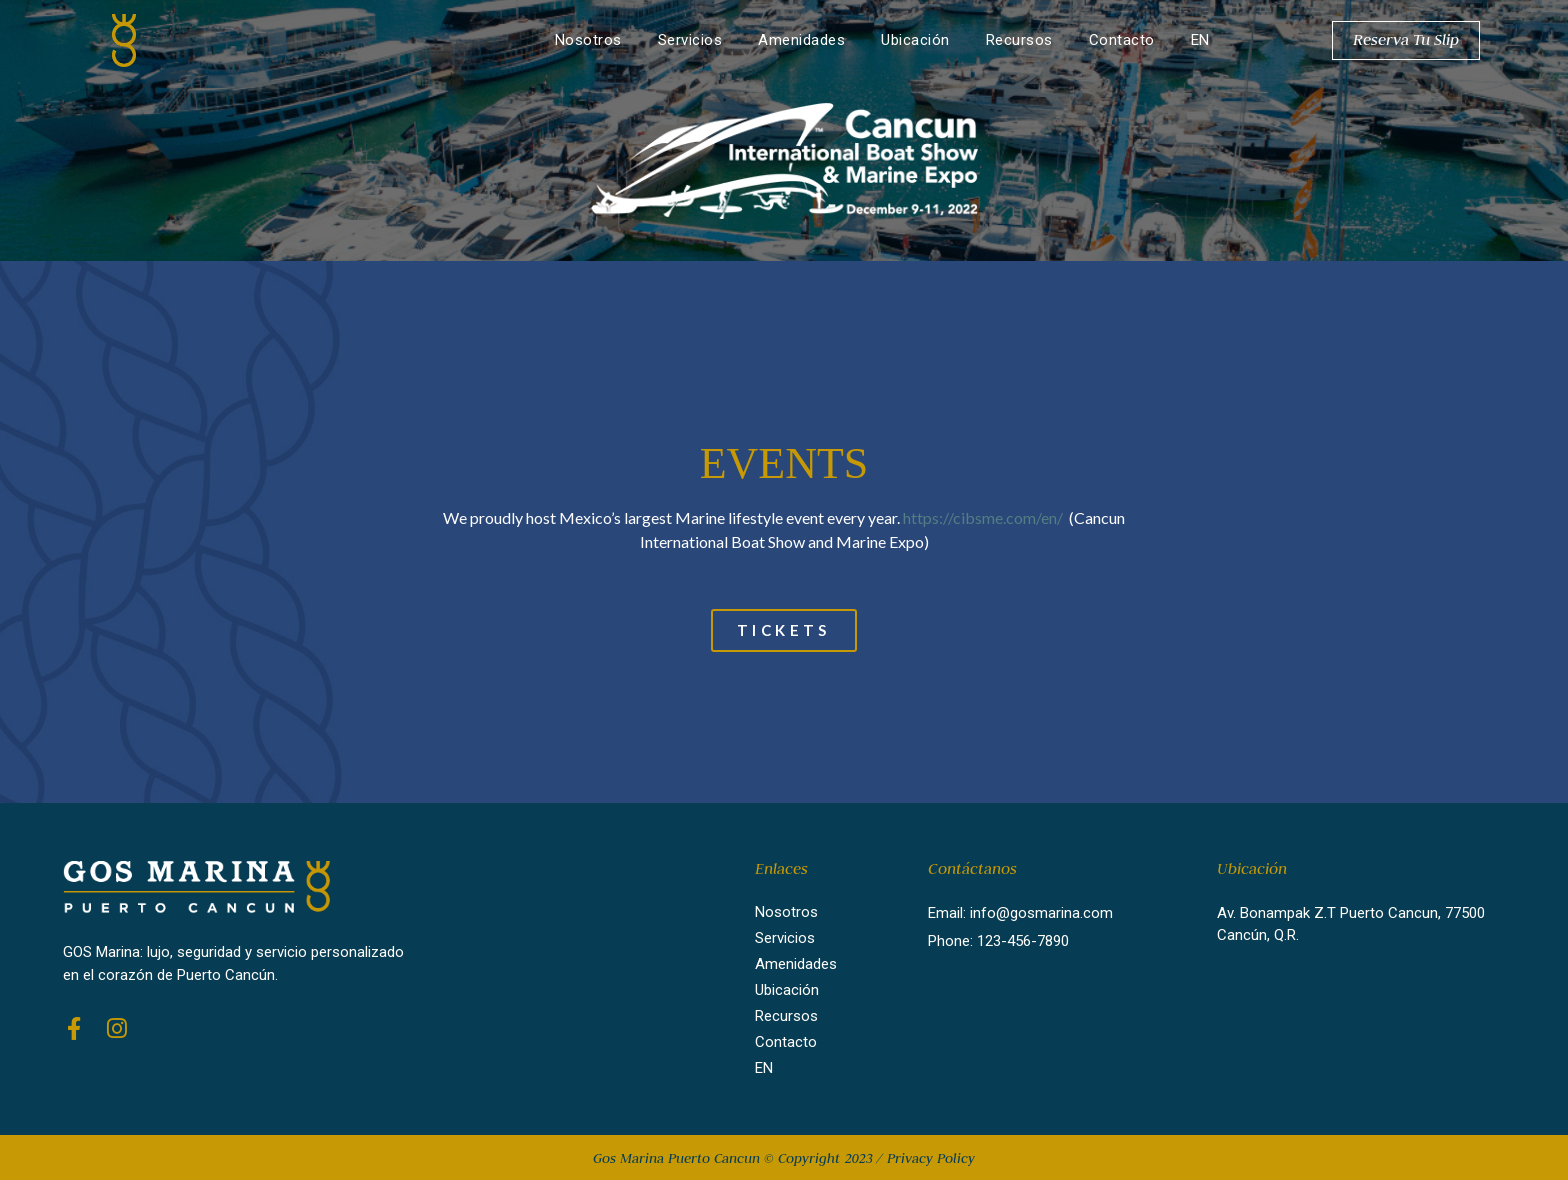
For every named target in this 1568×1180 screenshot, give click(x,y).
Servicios (690, 40)
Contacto (1122, 40)
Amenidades (801, 40)
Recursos (1019, 40)
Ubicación (915, 40)
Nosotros (588, 40)
